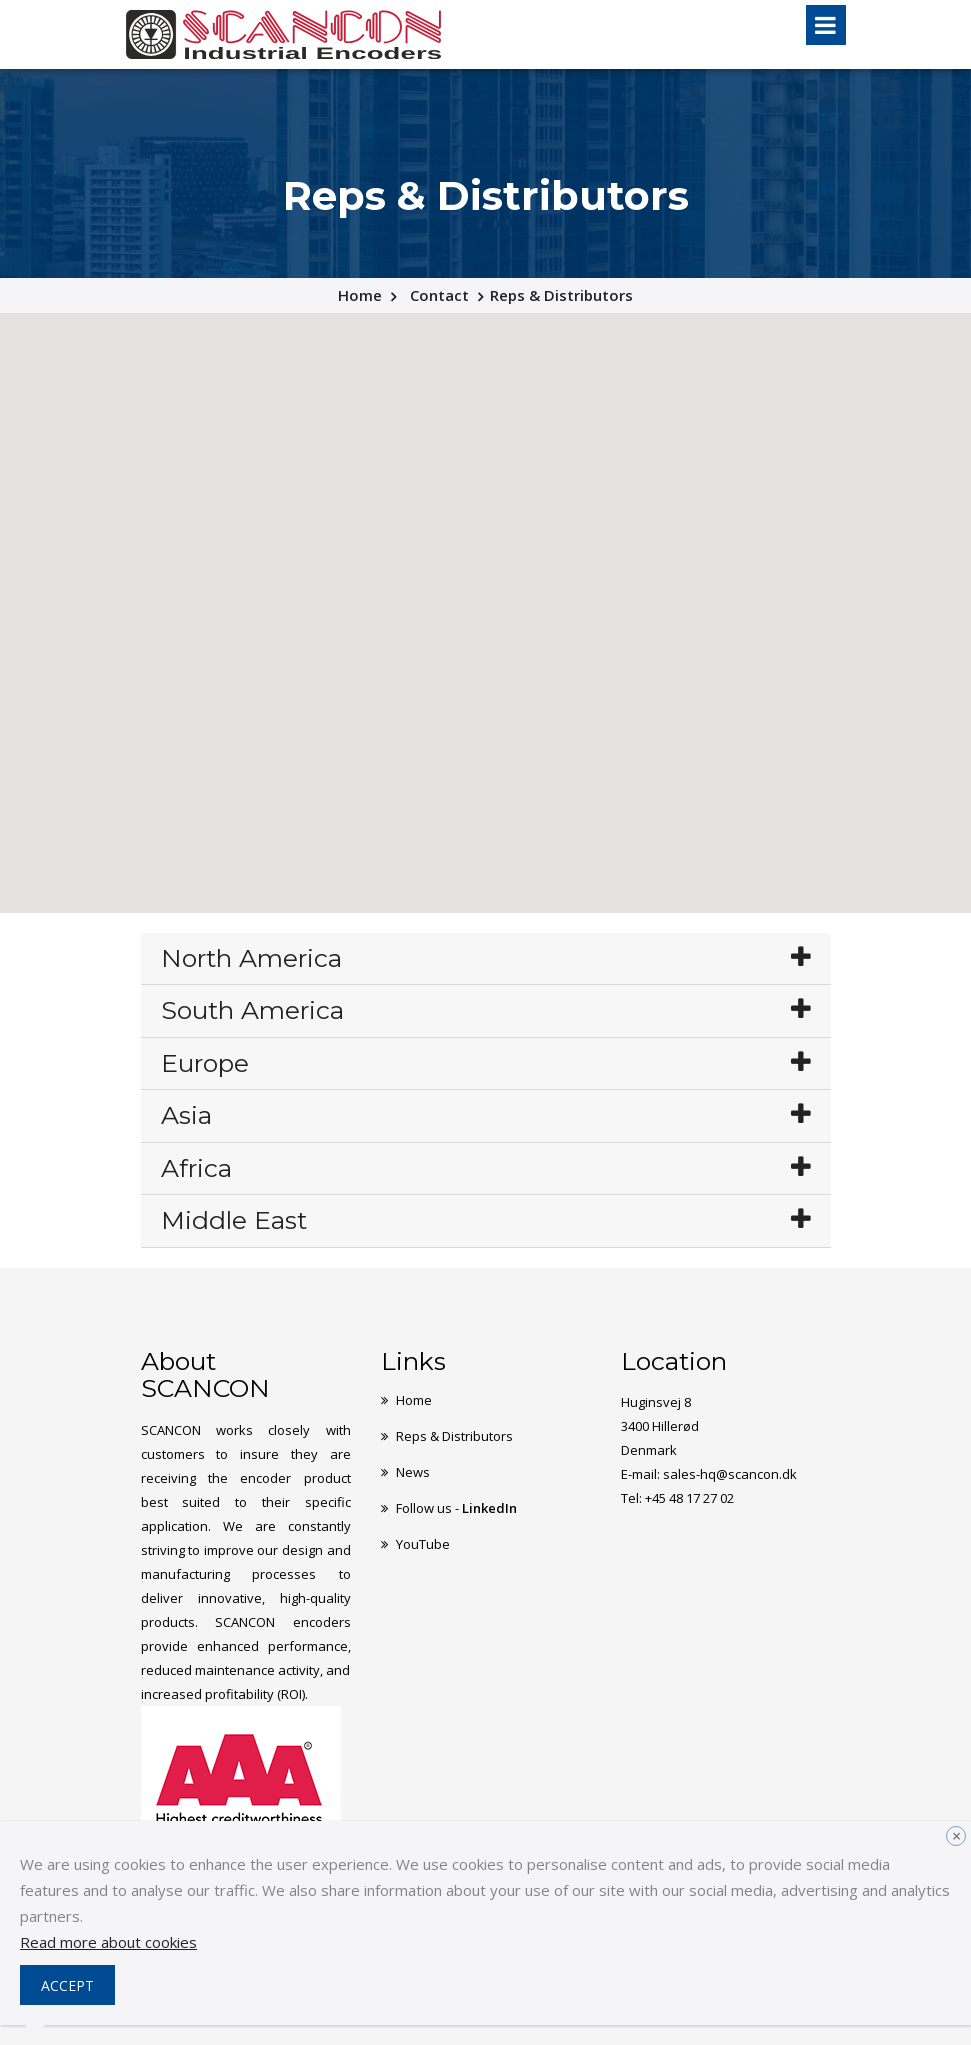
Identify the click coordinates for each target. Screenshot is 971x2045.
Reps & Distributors (454, 1436)
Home (360, 295)
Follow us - (456, 1508)
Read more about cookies (108, 1942)
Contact (439, 295)
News (413, 1472)
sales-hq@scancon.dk (730, 1474)
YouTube (423, 1544)
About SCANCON (205, 1375)
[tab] (486, 959)
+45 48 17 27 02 (689, 1498)
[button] (690, 517)
